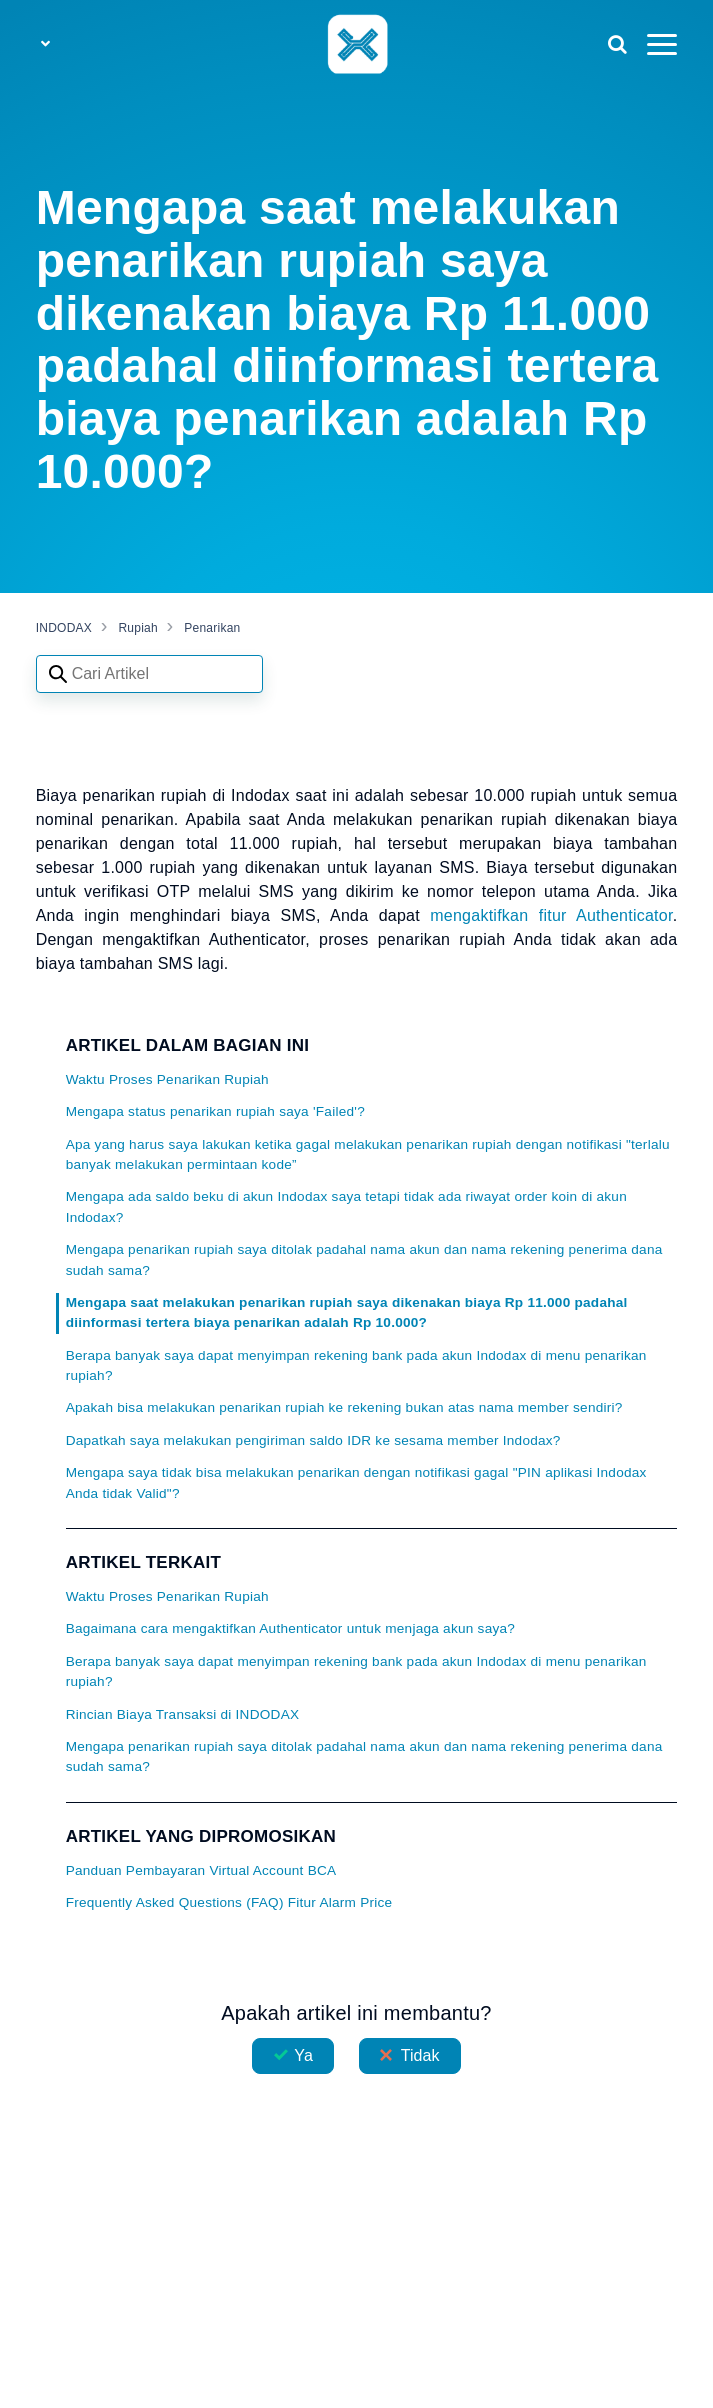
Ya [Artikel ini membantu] (303, 2055)
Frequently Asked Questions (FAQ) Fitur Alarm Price (229, 1902)
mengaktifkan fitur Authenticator (551, 915)
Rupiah (138, 628)
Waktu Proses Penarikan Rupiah (167, 1079)
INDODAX (64, 628)
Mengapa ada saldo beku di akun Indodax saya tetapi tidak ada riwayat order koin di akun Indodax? (346, 1206)
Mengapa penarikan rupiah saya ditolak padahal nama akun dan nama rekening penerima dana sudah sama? (364, 1259)
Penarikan (212, 628)
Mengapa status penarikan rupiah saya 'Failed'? (215, 1111)
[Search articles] (149, 674)
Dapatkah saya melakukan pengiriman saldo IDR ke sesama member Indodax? (313, 1440)
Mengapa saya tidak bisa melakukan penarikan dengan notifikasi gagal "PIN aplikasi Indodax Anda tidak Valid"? (356, 1482)
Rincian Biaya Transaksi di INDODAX (183, 1714)
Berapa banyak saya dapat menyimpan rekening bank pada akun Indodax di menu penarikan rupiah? (356, 1365)
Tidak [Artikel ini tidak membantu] (420, 2055)
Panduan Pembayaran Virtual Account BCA (201, 1870)
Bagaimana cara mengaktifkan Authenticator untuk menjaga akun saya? (291, 1628)
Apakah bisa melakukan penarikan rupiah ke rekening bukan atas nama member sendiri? (344, 1407)
